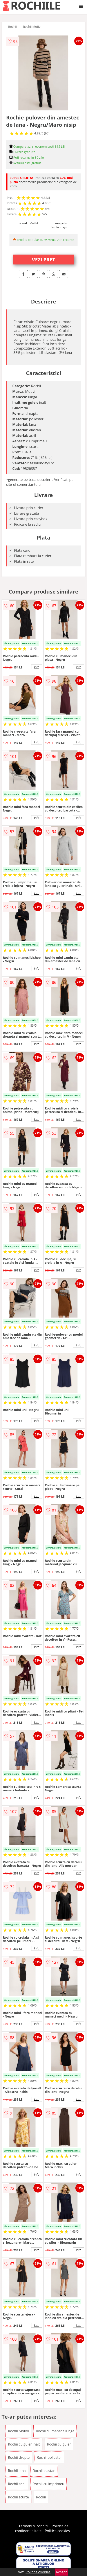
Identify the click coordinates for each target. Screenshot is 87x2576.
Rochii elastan (44, 2470)
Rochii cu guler (59, 2444)
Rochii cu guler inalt (24, 2444)
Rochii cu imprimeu (48, 2483)
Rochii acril (16, 2483)
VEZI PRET (43, 259)
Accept (61, 2572)
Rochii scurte (18, 2497)
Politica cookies (57, 2530)
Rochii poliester (49, 2457)
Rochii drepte (19, 2457)
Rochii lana (17, 2470)
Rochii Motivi (32, 26)
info (36, 667)
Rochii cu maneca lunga (55, 2431)
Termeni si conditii (33, 2526)
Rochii (12, 26)
